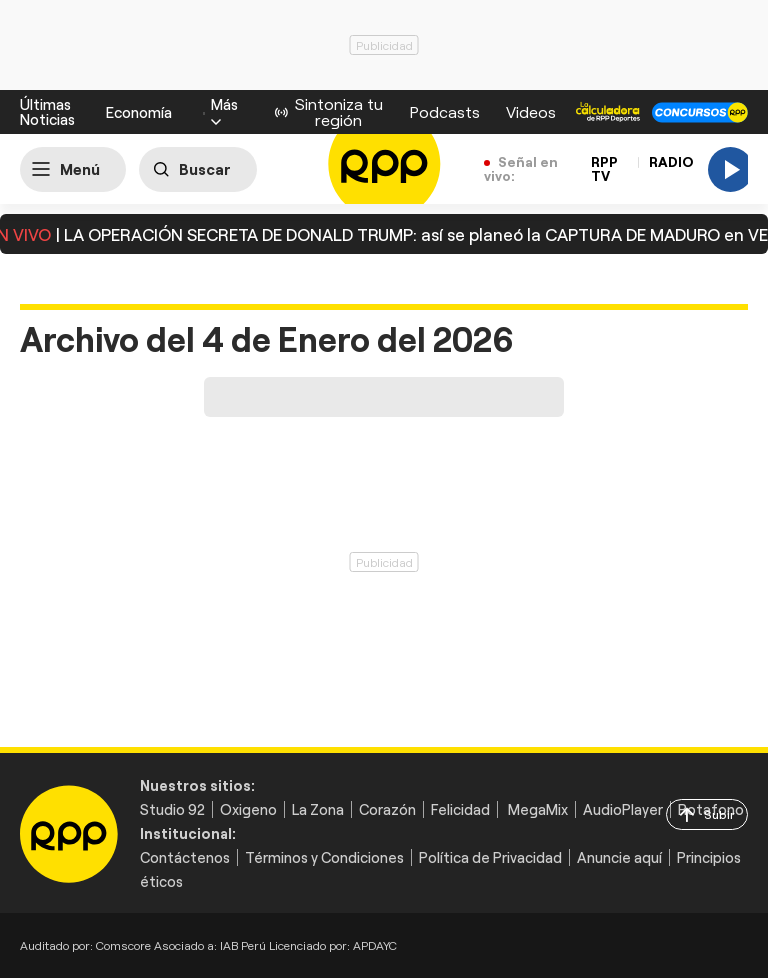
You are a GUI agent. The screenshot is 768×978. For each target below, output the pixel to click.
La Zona (318, 809)
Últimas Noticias (47, 111)
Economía (139, 112)
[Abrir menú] (73, 169)
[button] (224, 112)
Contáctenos (185, 857)
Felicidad (460, 809)
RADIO (671, 161)
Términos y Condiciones (324, 857)
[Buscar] (198, 169)
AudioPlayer (623, 809)
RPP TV (604, 168)
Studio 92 (172, 809)
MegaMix (538, 809)
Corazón (387, 809)
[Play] (730, 169)
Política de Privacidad (490, 857)
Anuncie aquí (619, 857)
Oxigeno (248, 809)
